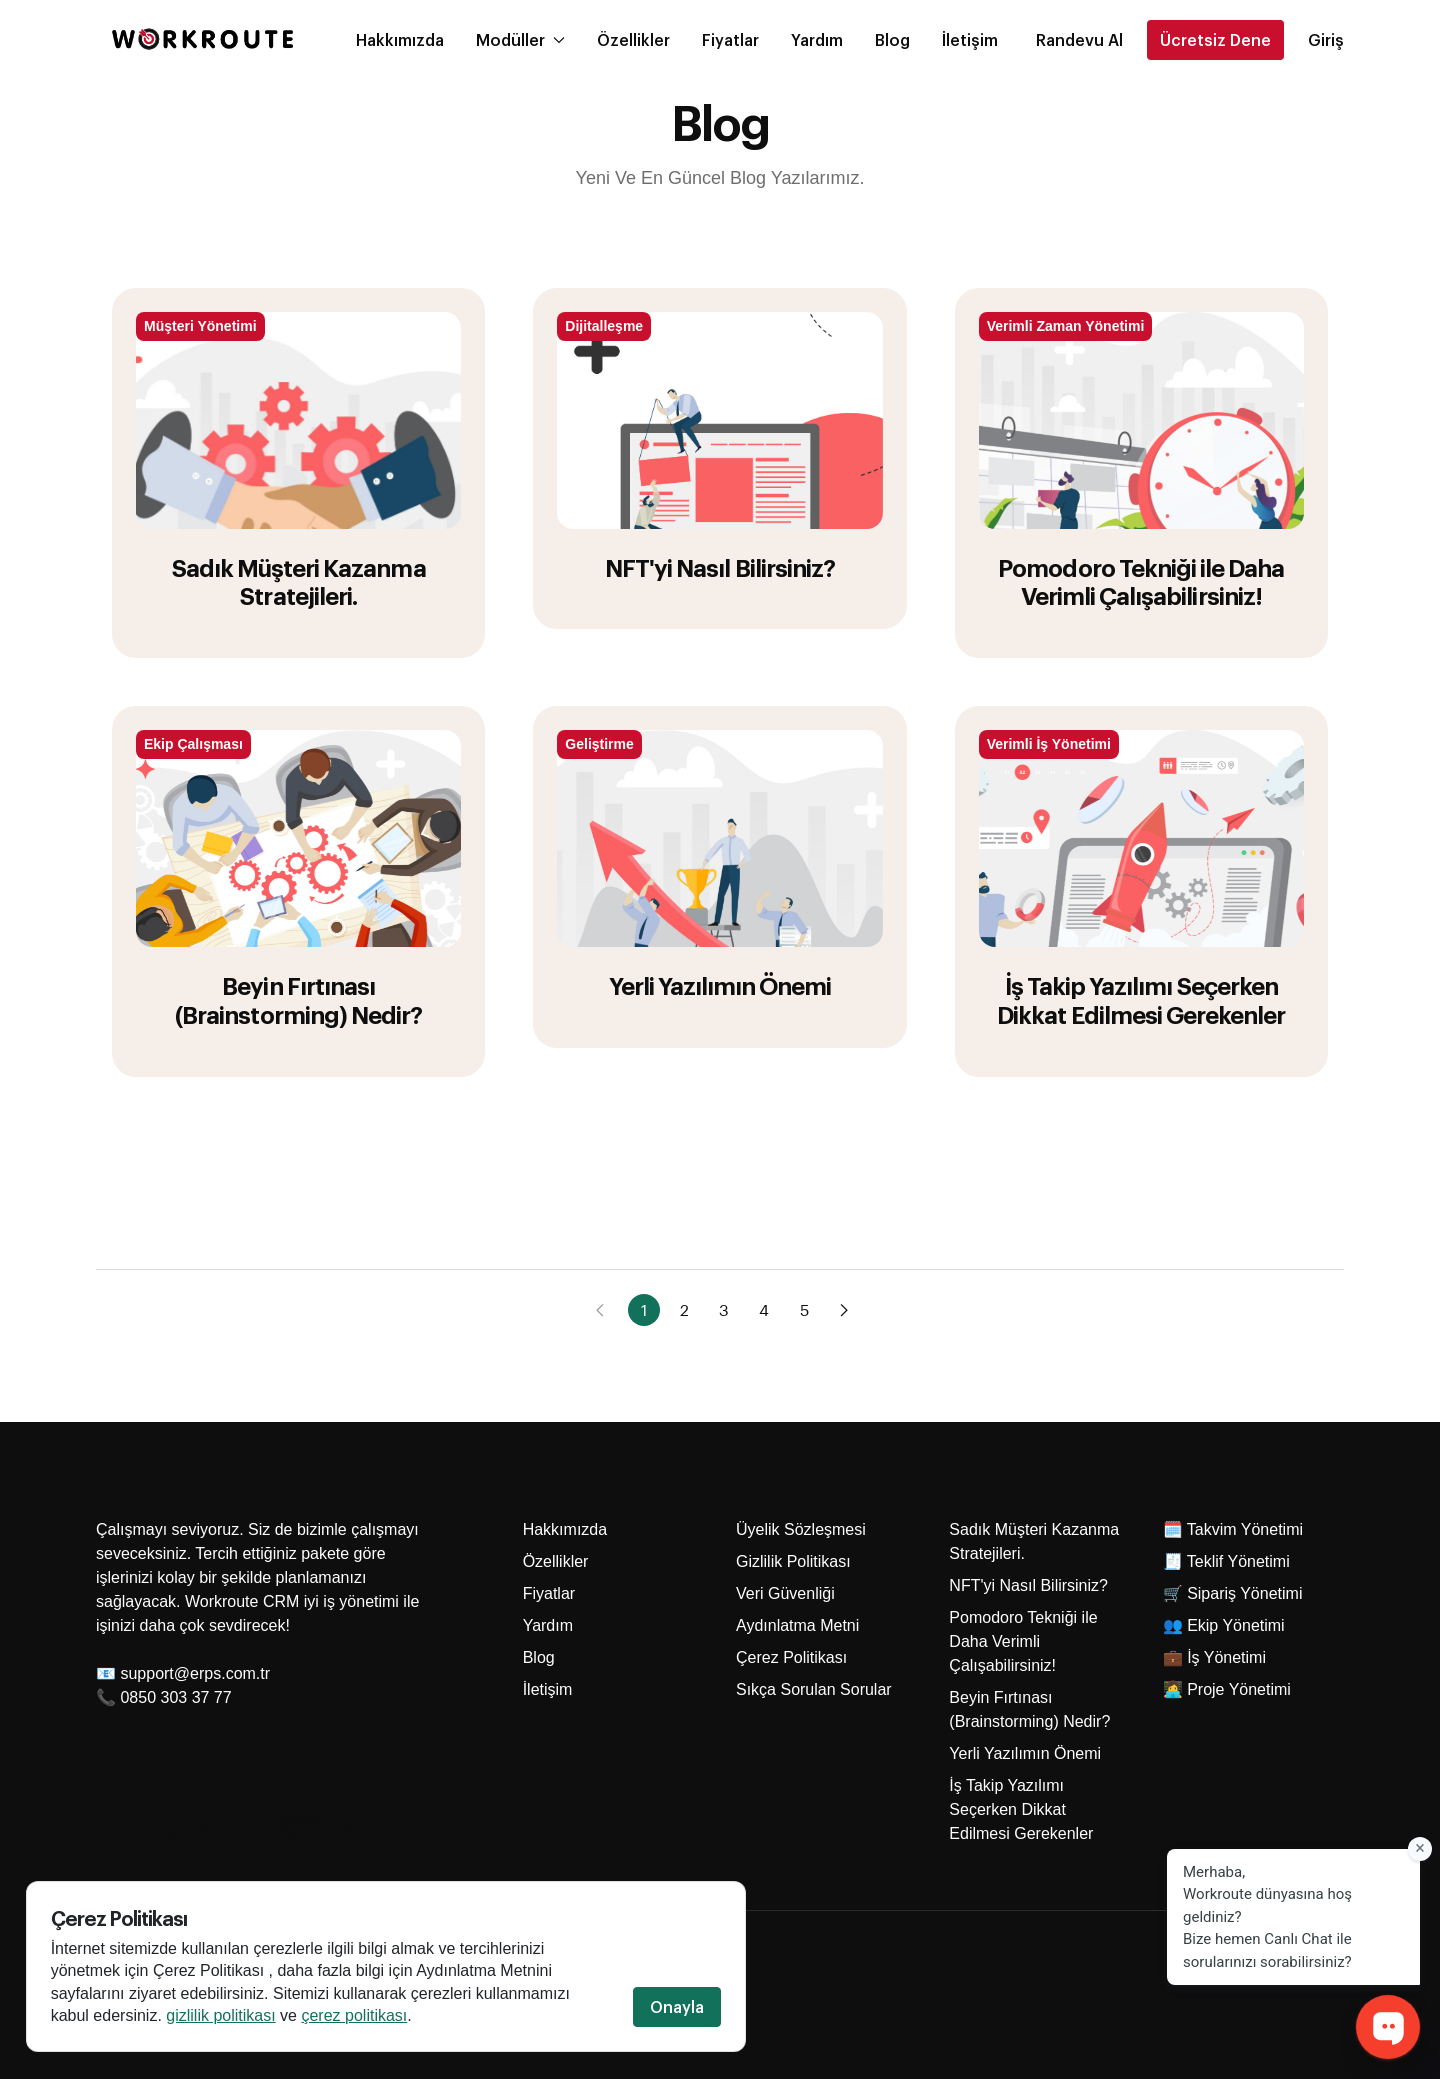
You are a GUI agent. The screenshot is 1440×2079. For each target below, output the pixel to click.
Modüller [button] (520, 39)
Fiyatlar (730, 39)
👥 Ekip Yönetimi (1224, 1625)
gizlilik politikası (221, 2016)
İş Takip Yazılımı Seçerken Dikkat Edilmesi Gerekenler (1141, 999)
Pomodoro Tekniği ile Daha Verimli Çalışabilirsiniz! (1141, 581)
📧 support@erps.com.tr (183, 1673)
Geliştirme (599, 744)
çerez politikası (355, 2016)
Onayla (677, 2007)
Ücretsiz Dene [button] (1215, 39)
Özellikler (633, 39)
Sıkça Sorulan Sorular (814, 1689)
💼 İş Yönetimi (1214, 1657)
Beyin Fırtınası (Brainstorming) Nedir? (298, 999)
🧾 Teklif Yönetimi (1226, 1561)
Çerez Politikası (791, 1657)
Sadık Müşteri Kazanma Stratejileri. (299, 581)
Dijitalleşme (604, 326)
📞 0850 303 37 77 (164, 1697)
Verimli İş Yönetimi (1049, 744)
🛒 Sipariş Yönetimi (1233, 1593)
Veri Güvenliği (785, 1593)
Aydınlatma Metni (797, 1625)
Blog (892, 39)
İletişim (970, 39)
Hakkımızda (400, 39)
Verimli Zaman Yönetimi (1066, 326)
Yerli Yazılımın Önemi (720, 985)
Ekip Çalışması (193, 744)
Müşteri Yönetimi (200, 326)
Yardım (817, 39)
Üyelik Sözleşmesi (801, 1529)
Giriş (1326, 39)
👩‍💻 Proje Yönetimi (1227, 1689)
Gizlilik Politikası (793, 1561)
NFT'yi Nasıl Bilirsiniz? (720, 567)
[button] (1079, 39)
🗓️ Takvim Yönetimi (1233, 1529)
